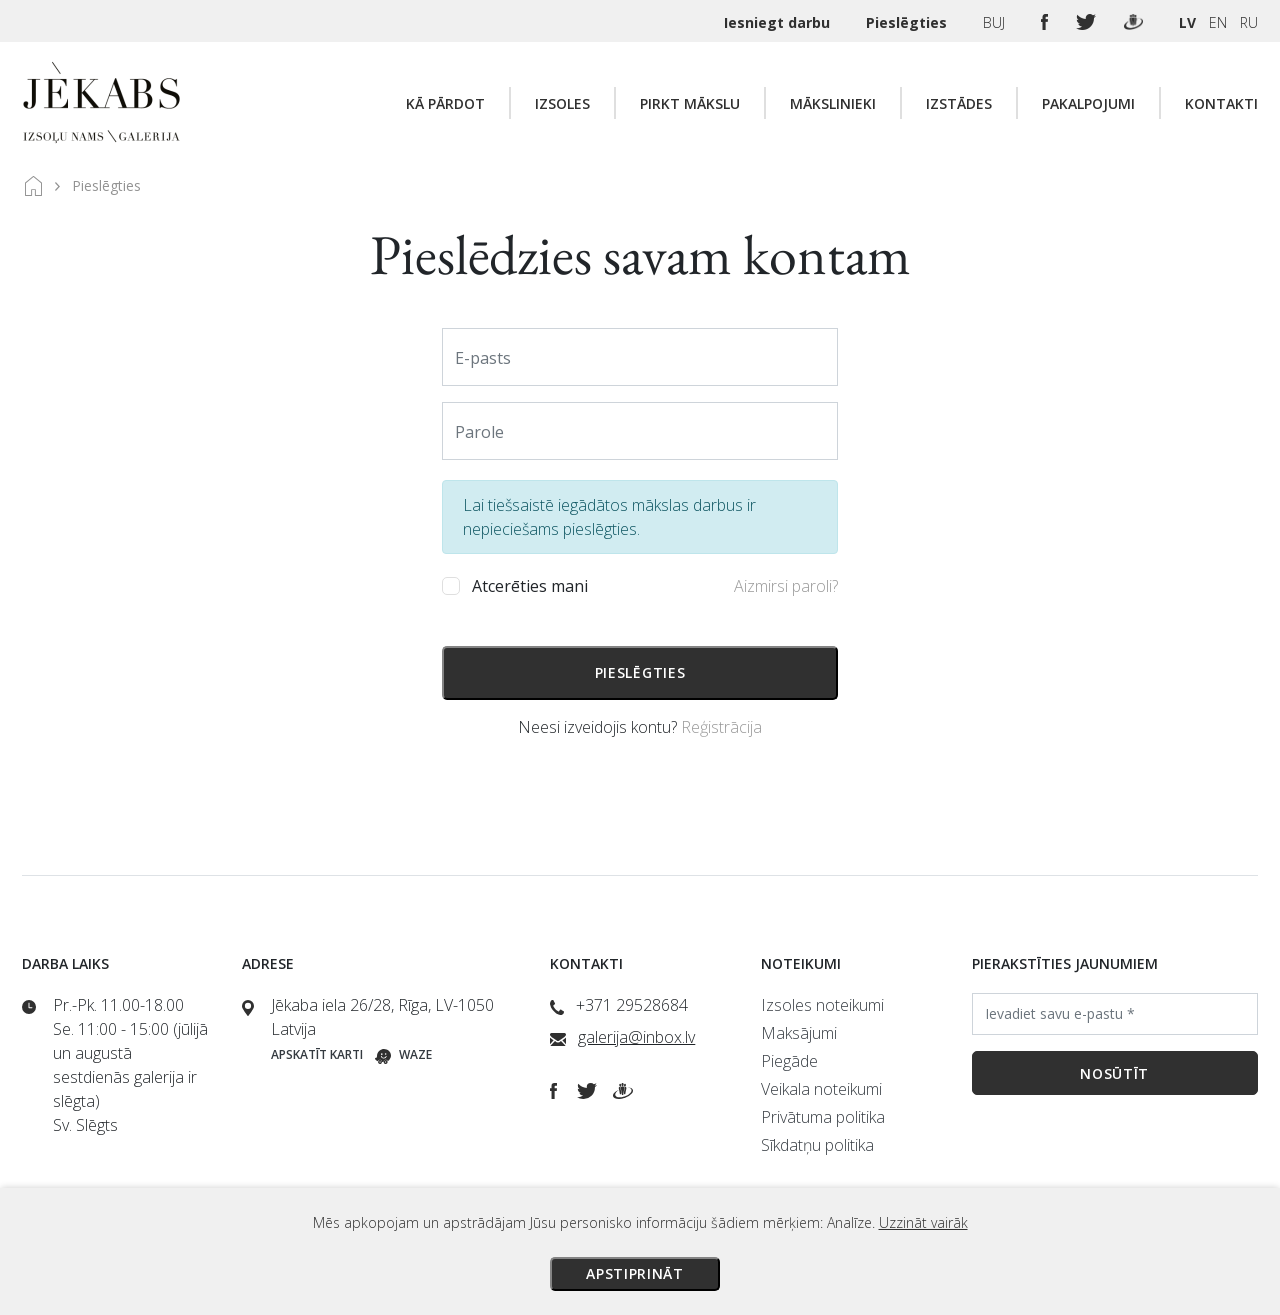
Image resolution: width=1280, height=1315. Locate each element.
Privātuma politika (823, 1117)
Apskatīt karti (317, 1054)
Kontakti (1221, 103)
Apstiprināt (635, 1273)
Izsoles (562, 103)
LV (1187, 22)
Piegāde (789, 1061)
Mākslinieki (833, 103)
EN (1218, 22)
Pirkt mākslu (690, 103)
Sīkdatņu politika (817, 1145)
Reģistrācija (721, 727)
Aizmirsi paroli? (786, 586)
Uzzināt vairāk (923, 1222)
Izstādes (959, 103)
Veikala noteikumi (821, 1089)
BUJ (996, 22)
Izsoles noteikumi (822, 1005)
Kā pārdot (445, 103)
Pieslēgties (908, 22)
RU (1249, 22)
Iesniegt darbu (779, 22)
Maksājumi (799, 1033)
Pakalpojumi (1088, 103)
